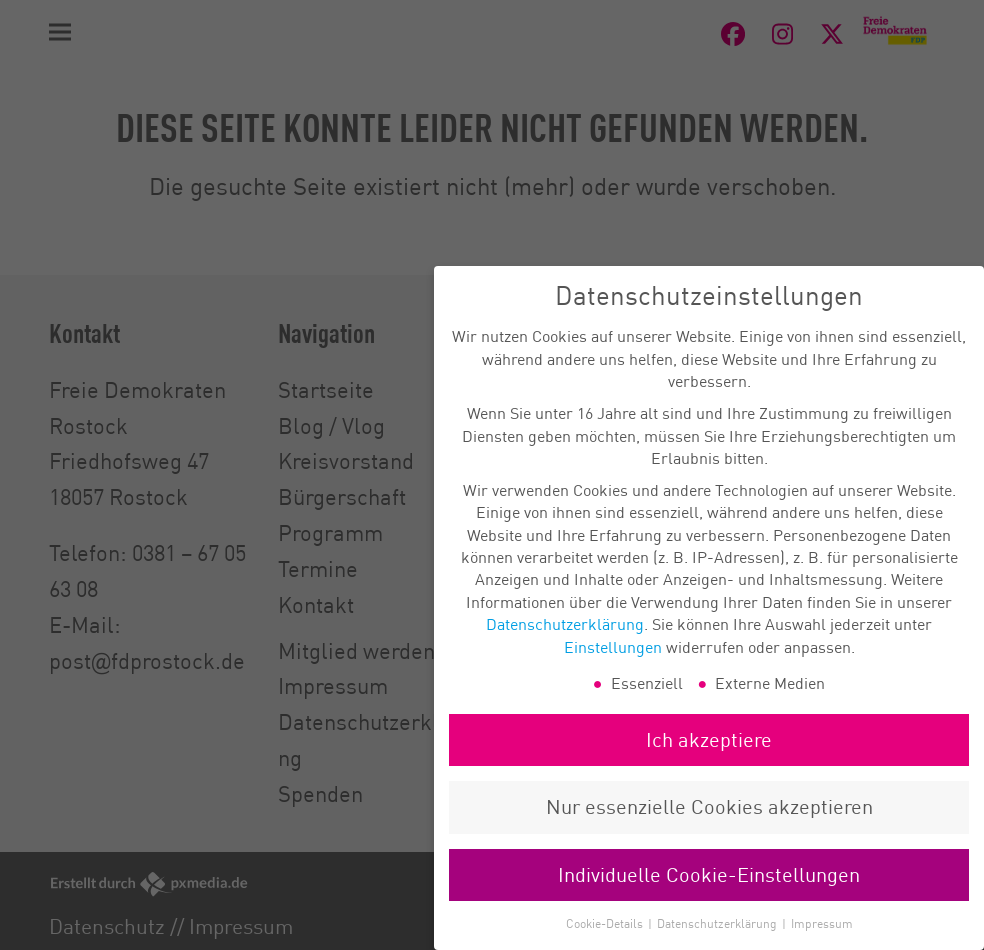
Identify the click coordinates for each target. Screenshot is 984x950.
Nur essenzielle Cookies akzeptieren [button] (709, 820)
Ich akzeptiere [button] (709, 753)
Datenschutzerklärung (565, 638)
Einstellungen (613, 660)
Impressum (822, 937)
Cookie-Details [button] (606, 937)
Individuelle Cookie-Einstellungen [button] (709, 888)
